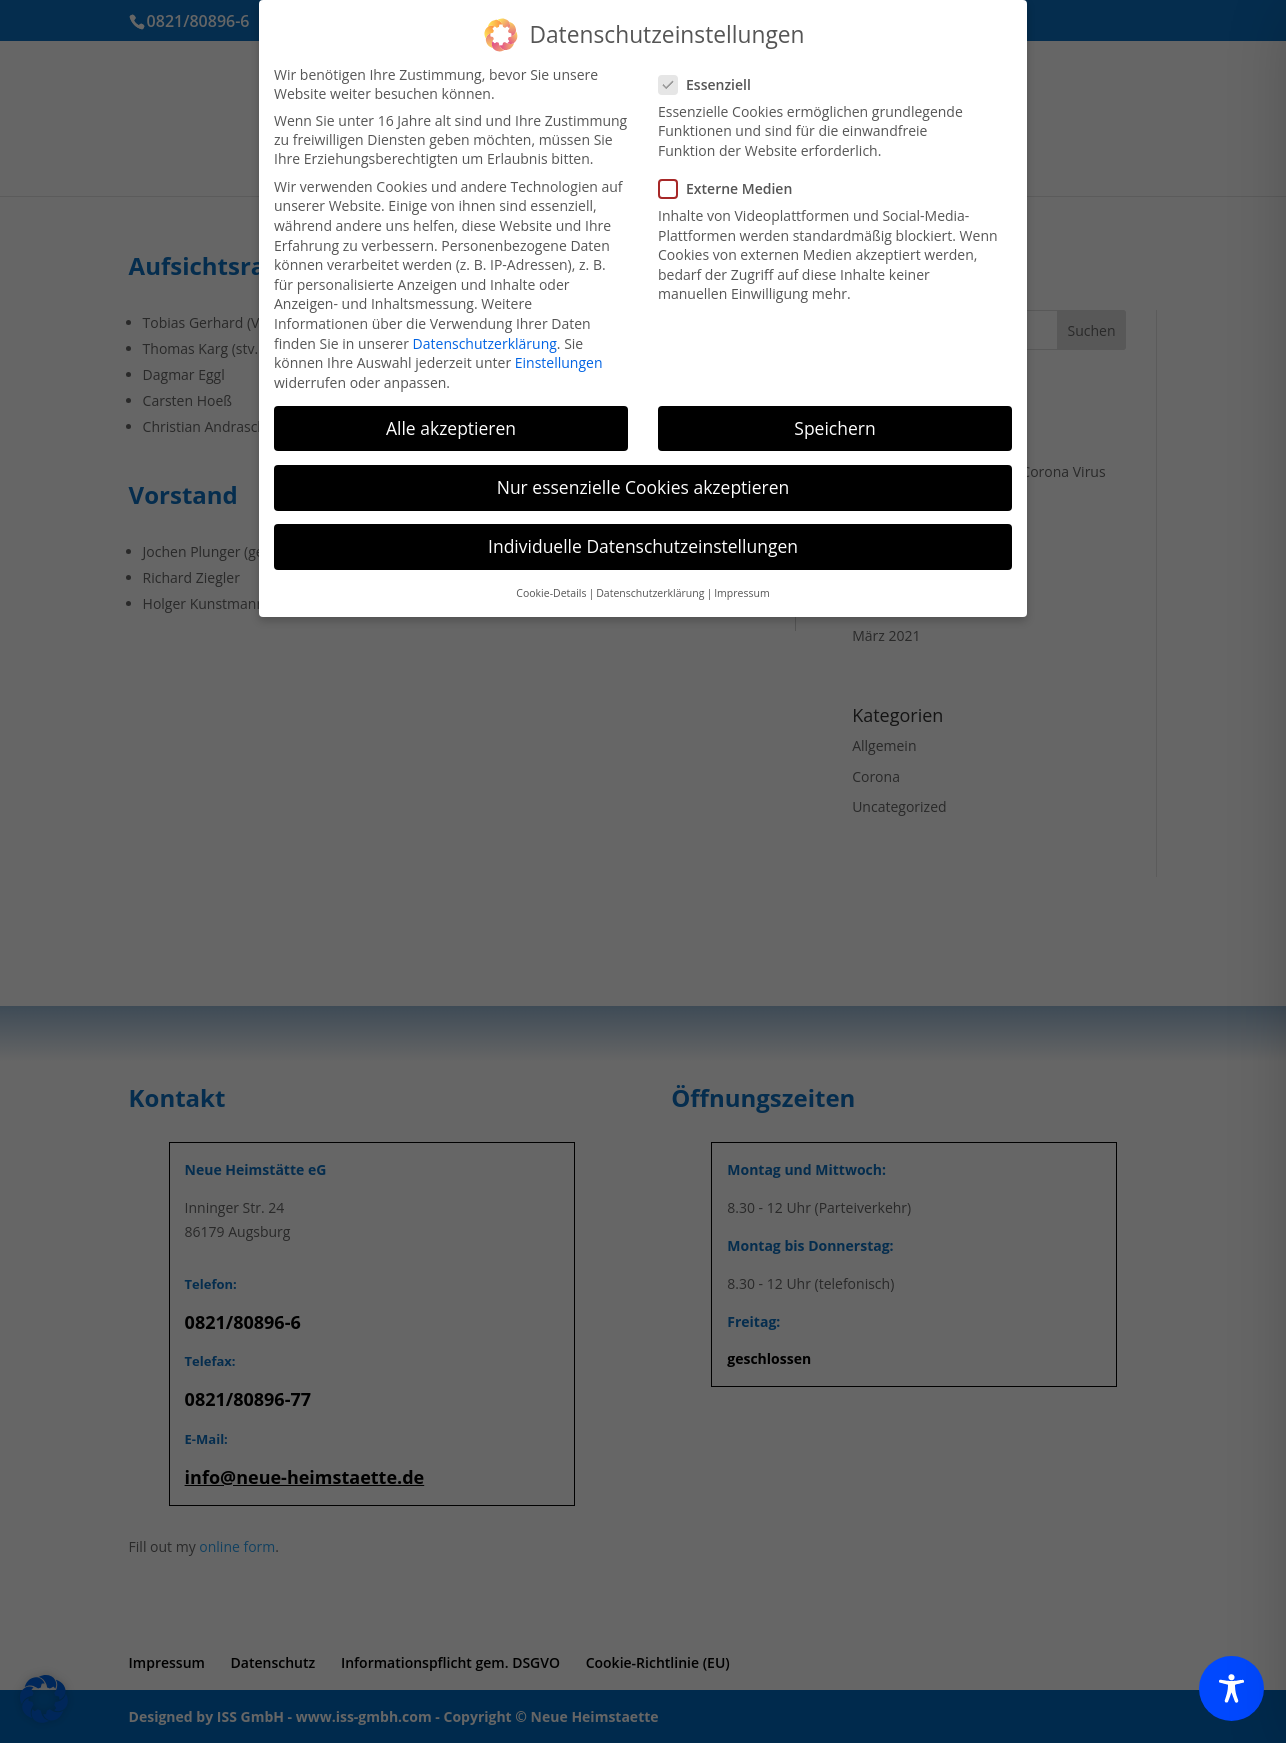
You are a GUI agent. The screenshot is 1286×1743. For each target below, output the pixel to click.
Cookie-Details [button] (551, 593)
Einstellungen (559, 362)
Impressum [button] (741, 593)
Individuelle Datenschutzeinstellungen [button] (643, 546)
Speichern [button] (834, 428)
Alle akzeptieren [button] (451, 428)
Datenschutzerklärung (485, 343)
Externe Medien (733, 188)
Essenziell (713, 84)
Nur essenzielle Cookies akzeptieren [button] (643, 487)
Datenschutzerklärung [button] (650, 593)
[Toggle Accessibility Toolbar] (1231, 1688)
